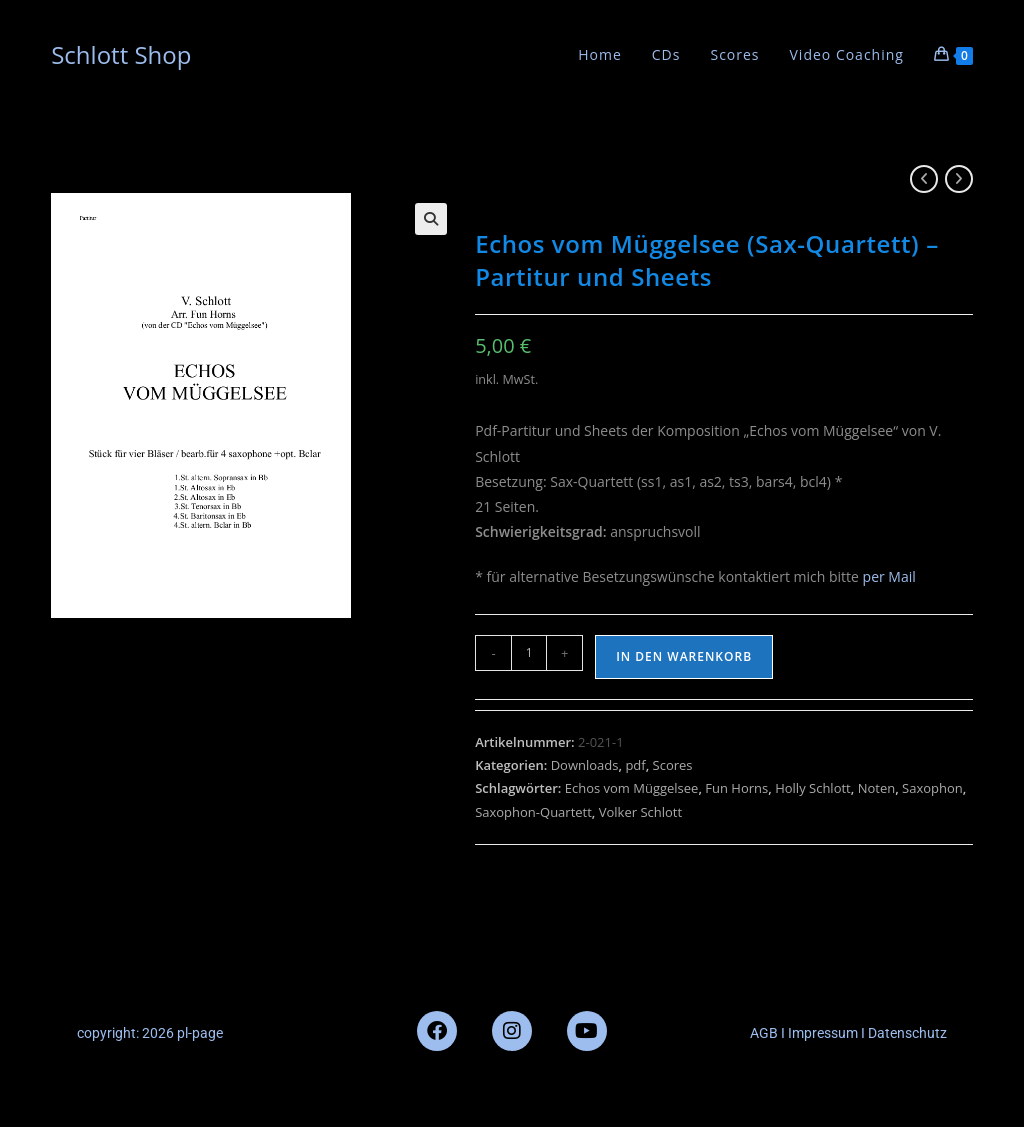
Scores (673, 765)
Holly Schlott (813, 788)
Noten (877, 788)
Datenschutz (907, 1033)
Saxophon (932, 788)
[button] (431, 219)
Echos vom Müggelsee (632, 788)
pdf (635, 765)
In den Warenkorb (684, 656)
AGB (764, 1033)
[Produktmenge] (529, 653)
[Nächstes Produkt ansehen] (959, 179)
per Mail (889, 576)
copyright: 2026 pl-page (150, 1033)
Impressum (821, 1033)
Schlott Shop (121, 54)
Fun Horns (736, 788)
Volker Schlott (640, 812)
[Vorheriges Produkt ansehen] (924, 179)
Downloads (585, 765)
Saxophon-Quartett (533, 812)
